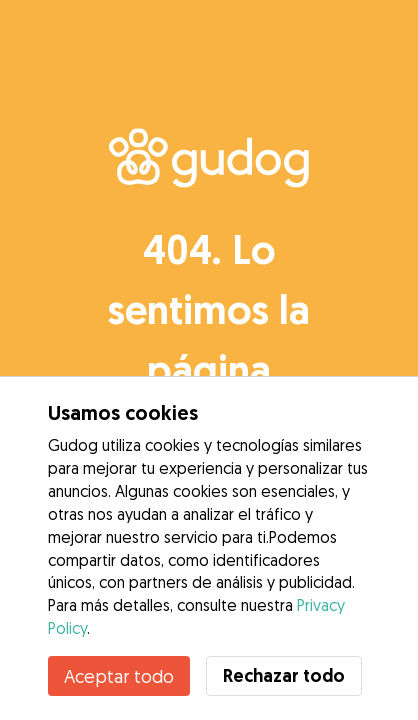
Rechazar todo (284, 675)
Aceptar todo (119, 676)
